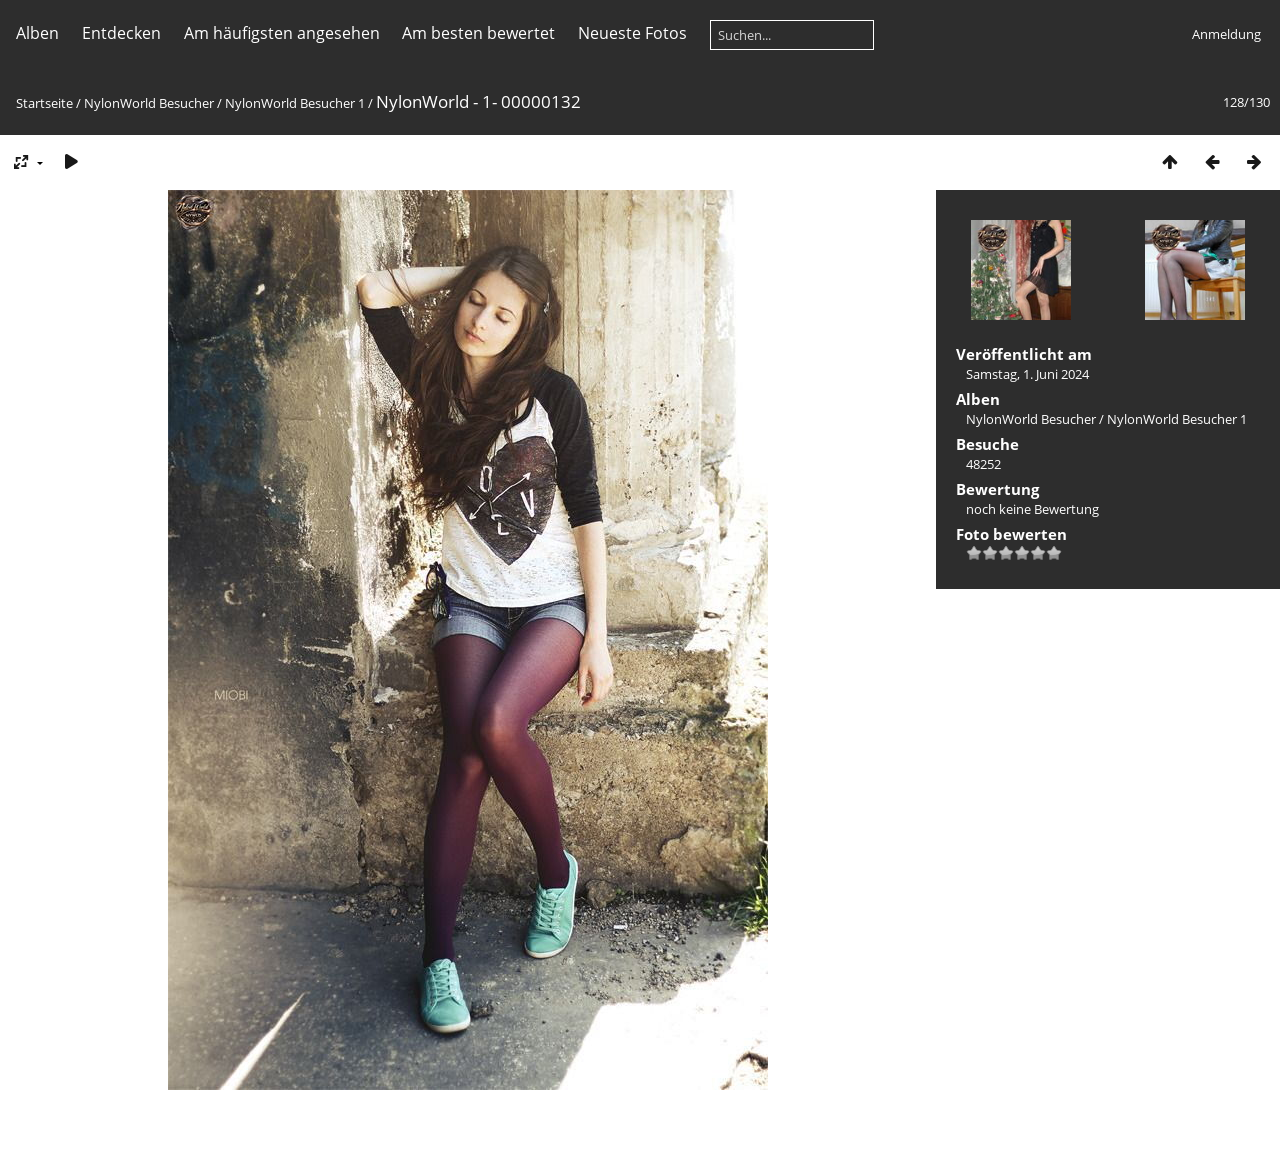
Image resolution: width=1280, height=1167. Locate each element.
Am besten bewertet (478, 33)
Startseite (44, 103)
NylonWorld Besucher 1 (295, 103)
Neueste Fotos (632, 33)
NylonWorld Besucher (149, 103)
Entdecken (121, 33)
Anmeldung (1226, 34)
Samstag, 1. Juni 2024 (1027, 374)
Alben (37, 33)
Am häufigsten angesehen (282, 33)
